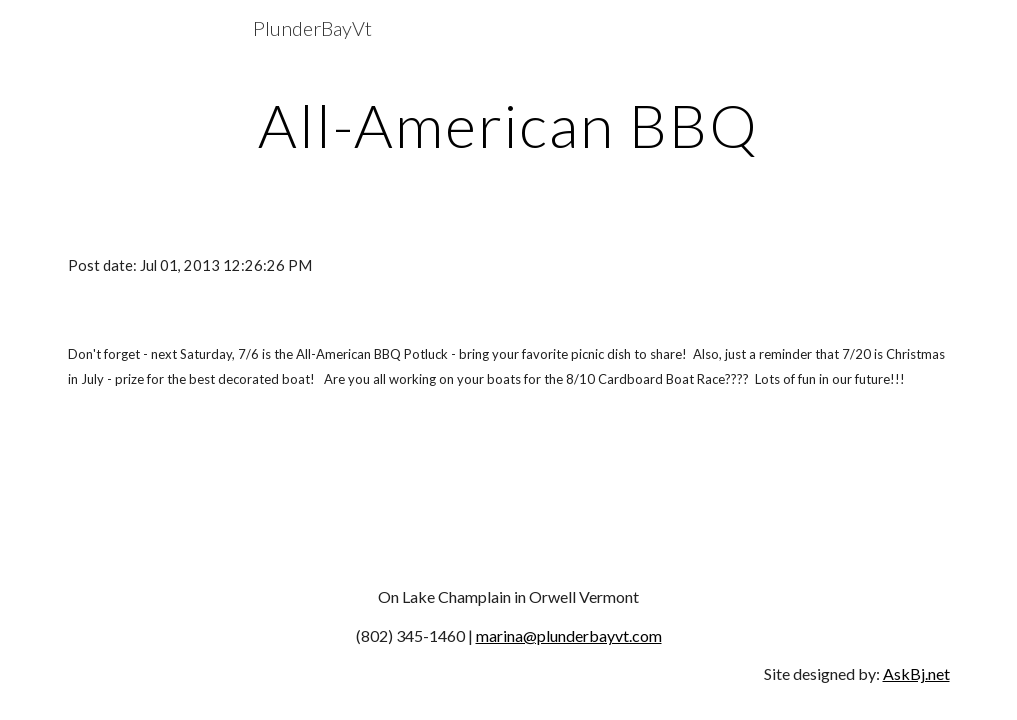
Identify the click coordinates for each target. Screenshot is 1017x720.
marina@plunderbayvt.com (569, 635)
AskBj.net (916, 673)
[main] (508, 125)
